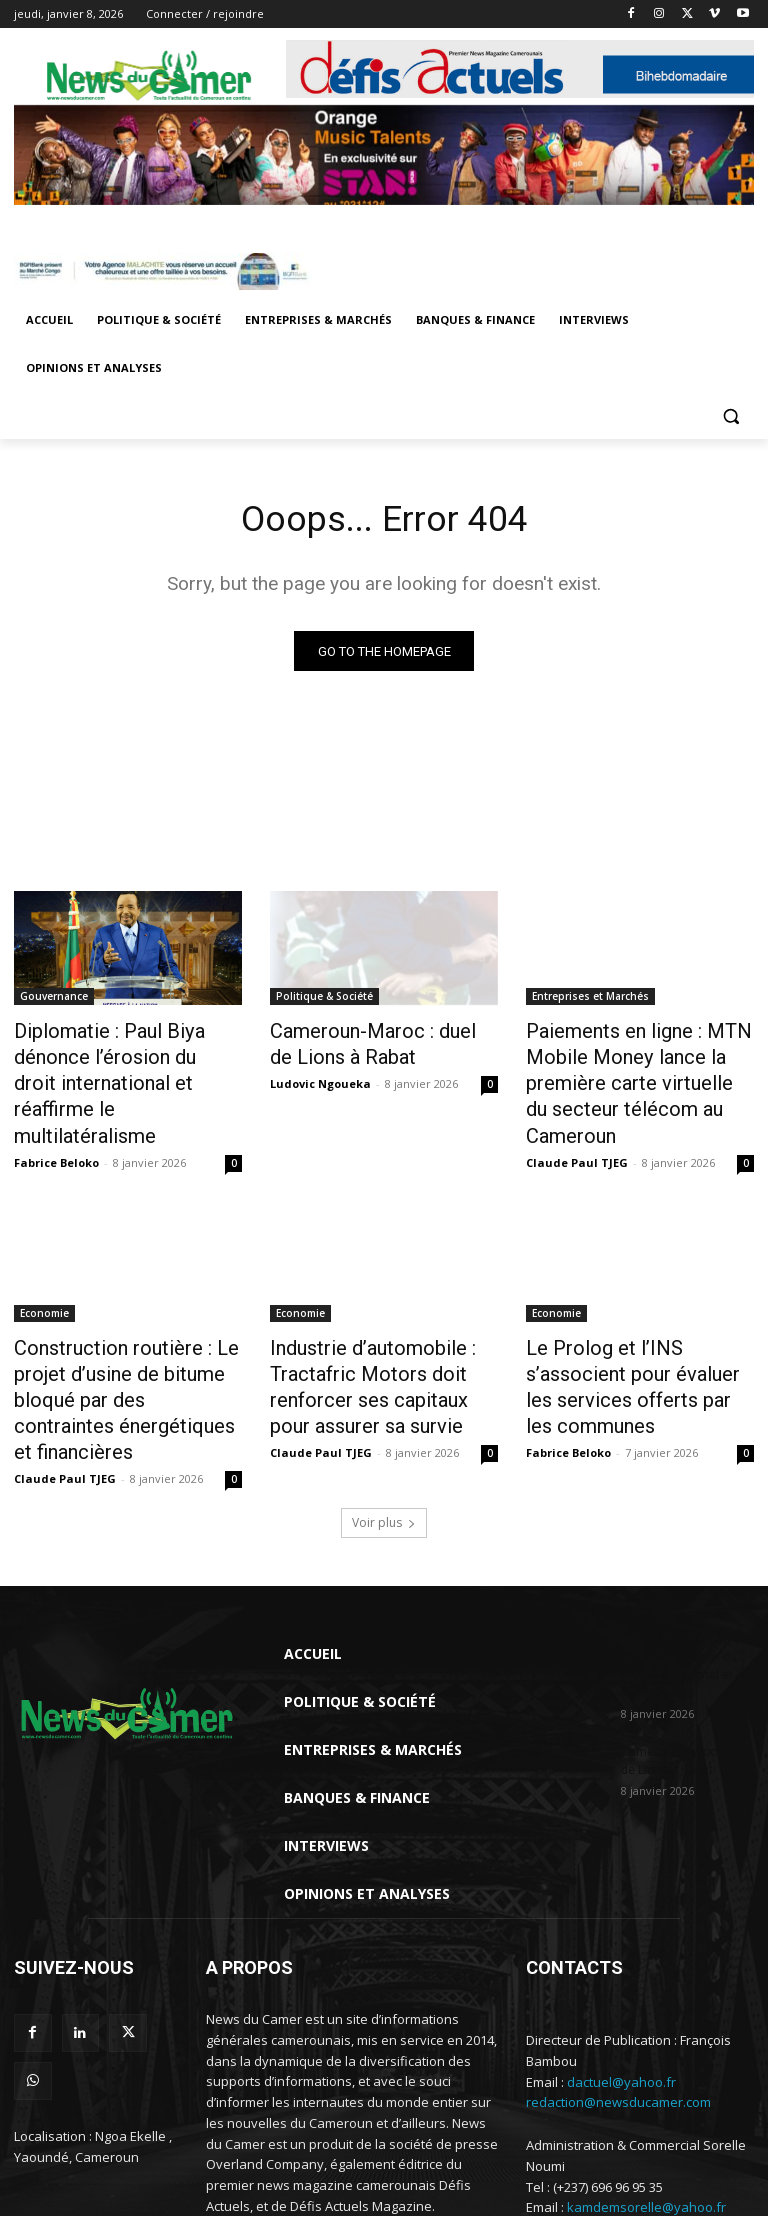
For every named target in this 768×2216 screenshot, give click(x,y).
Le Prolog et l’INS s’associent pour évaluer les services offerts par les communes (635, 1329)
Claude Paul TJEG (577, 1123)
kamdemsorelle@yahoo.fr (646, 2126)
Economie (44, 1274)
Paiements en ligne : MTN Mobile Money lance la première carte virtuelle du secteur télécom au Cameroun (639, 1066)
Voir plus (384, 1441)
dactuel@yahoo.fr (621, 2001)
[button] (730, 416)
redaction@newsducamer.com (618, 2022)
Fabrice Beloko (56, 1123)
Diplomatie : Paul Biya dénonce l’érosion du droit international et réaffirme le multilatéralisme (115, 1066)
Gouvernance (54, 1000)
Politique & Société (324, 1000)
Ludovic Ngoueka (320, 1079)
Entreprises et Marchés (590, 1000)
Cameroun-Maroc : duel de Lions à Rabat (369, 1044)
